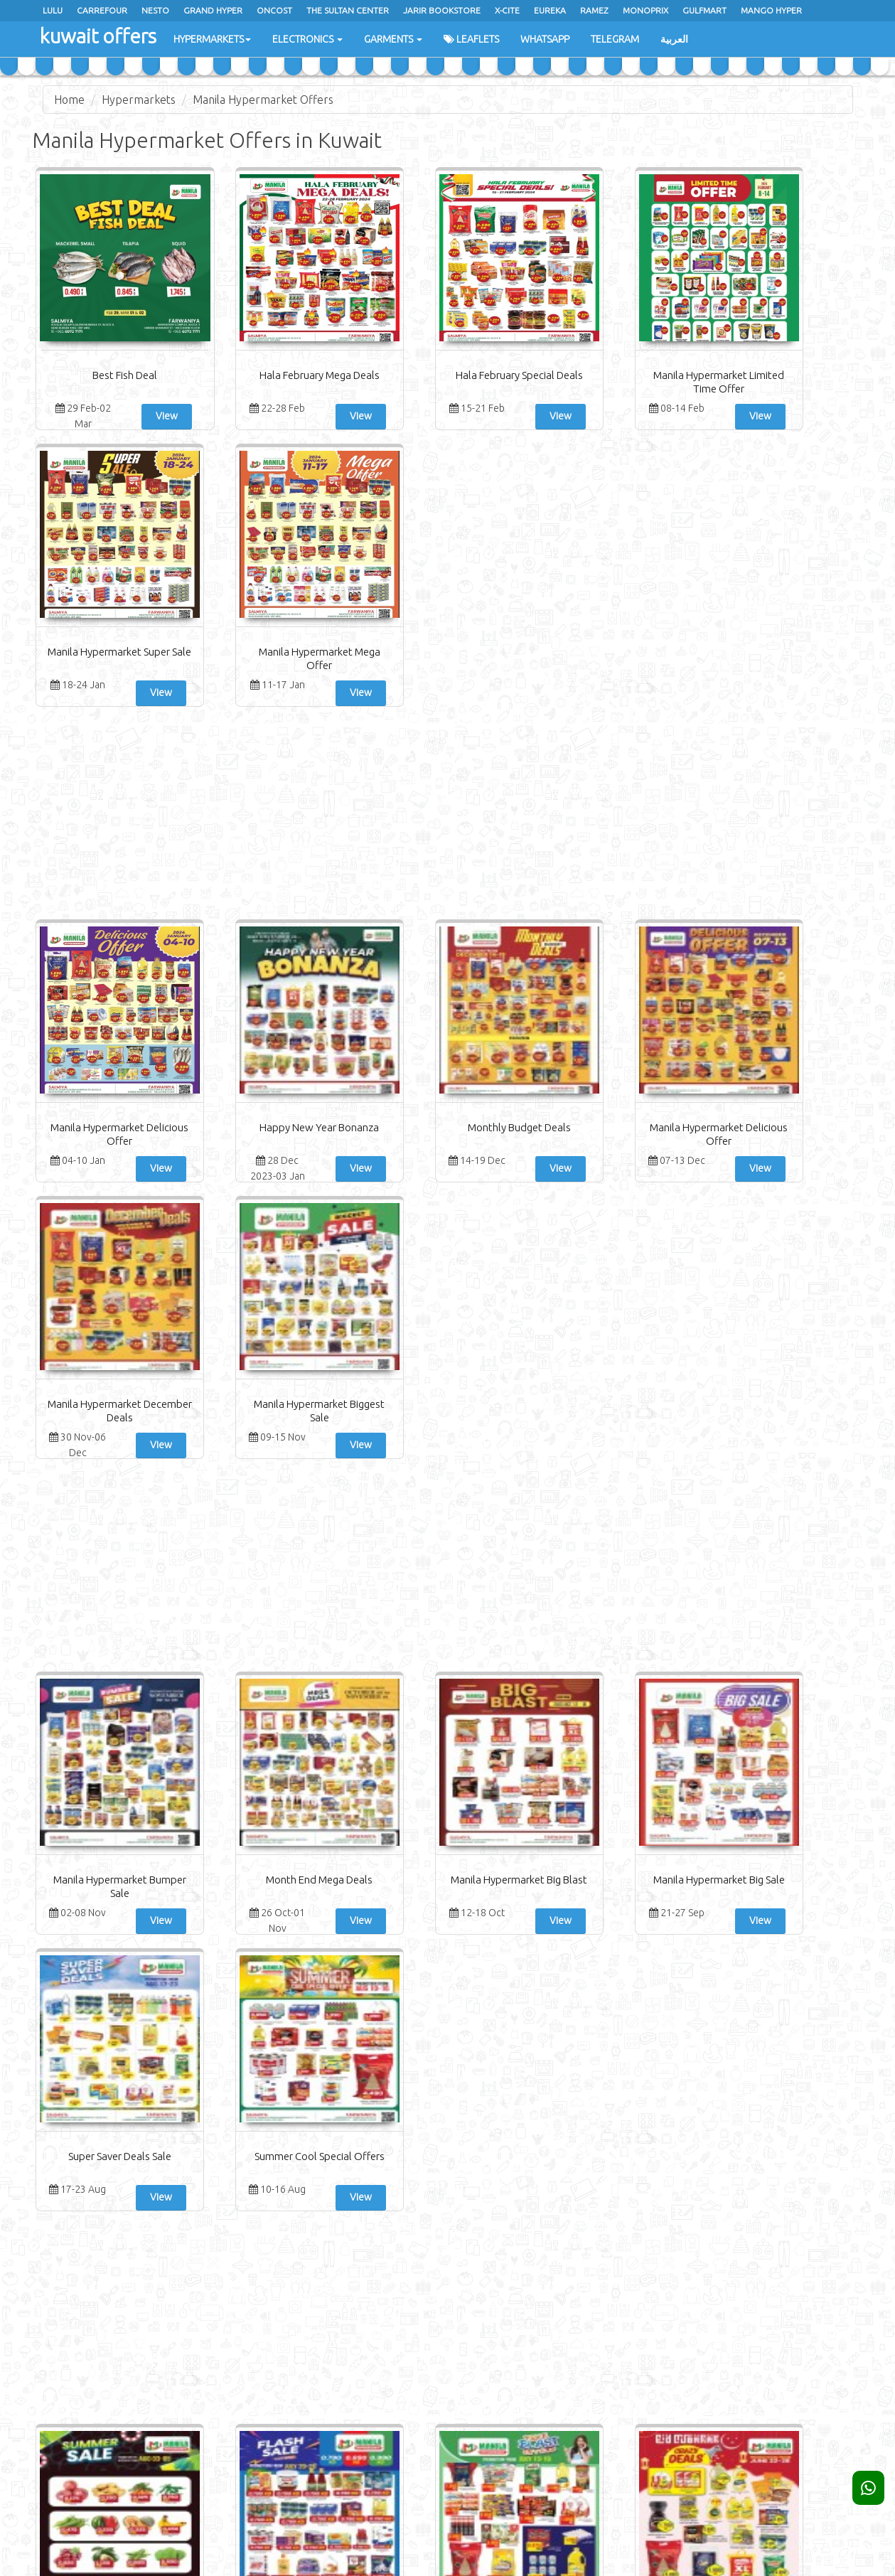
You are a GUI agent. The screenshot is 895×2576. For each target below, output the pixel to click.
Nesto (155, 10)
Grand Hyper (212, 10)
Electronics (307, 39)
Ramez (594, 10)
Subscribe (760, 2342)
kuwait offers (97, 35)
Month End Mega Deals (239, 1326)
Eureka (550, 10)
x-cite (507, 10)
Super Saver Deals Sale (655, 1326)
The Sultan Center (347, 10)
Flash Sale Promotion (240, 1802)
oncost (274, 10)
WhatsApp (544, 39)
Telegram (615, 39)
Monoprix (645, 10)
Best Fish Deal (101, 375)
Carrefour (102, 10)
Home (69, 99)
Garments (393, 39)
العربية (674, 39)
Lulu (53, 10)
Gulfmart (704, 10)
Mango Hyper (771, 10)
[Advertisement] (448, 539)
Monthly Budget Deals (378, 851)
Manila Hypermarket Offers (263, 99)
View (137, 416)
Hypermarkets (212, 39)
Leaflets (471, 39)
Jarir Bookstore (442, 10)
